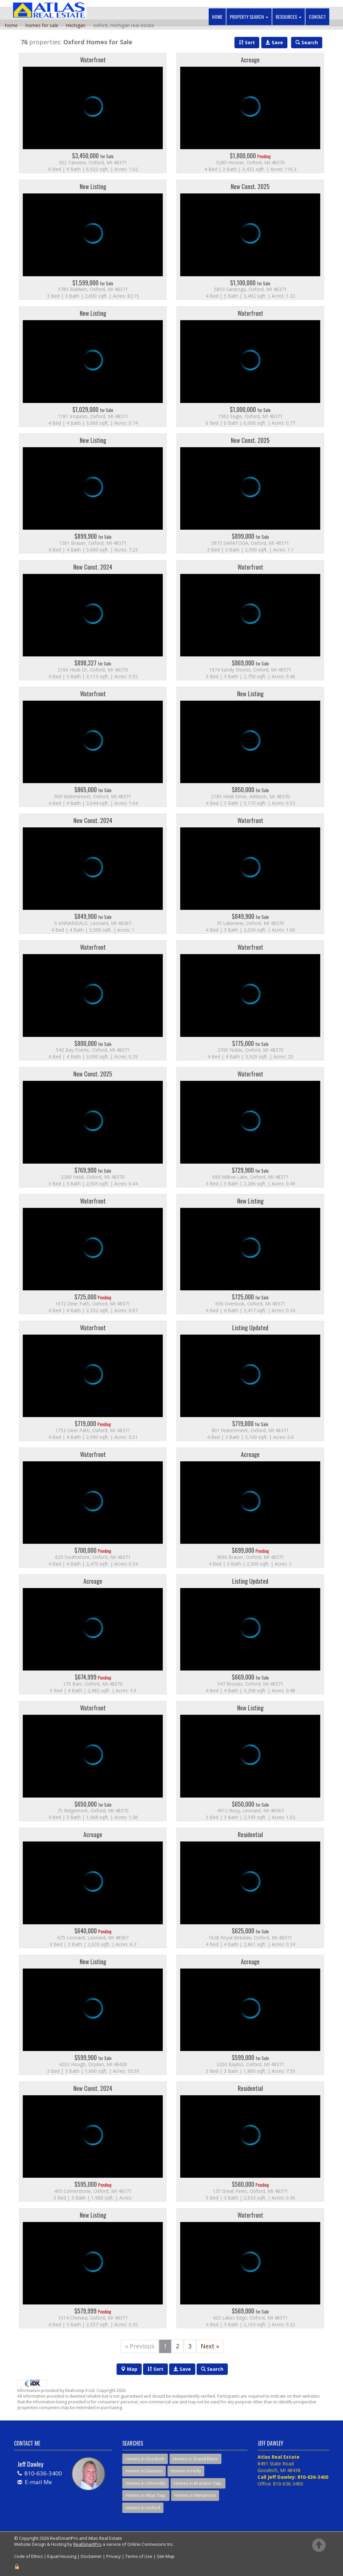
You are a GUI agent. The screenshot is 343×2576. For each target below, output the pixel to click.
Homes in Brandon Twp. (198, 2483)
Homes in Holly (186, 2471)
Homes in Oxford (143, 2508)
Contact (317, 16)
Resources (288, 16)
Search (212, 2369)
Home (217, 16)
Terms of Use (138, 2556)
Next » (210, 2346)
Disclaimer (91, 2556)
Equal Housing (61, 2556)
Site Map (166, 2556)
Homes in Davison (144, 2471)
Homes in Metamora (195, 2495)
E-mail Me (38, 2482)
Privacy (113, 2556)
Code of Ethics (28, 2556)
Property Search (248, 16)
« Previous (139, 2346)
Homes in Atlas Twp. (146, 2495)
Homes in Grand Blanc (195, 2459)
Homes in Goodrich (145, 2459)
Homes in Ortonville (145, 2483)
